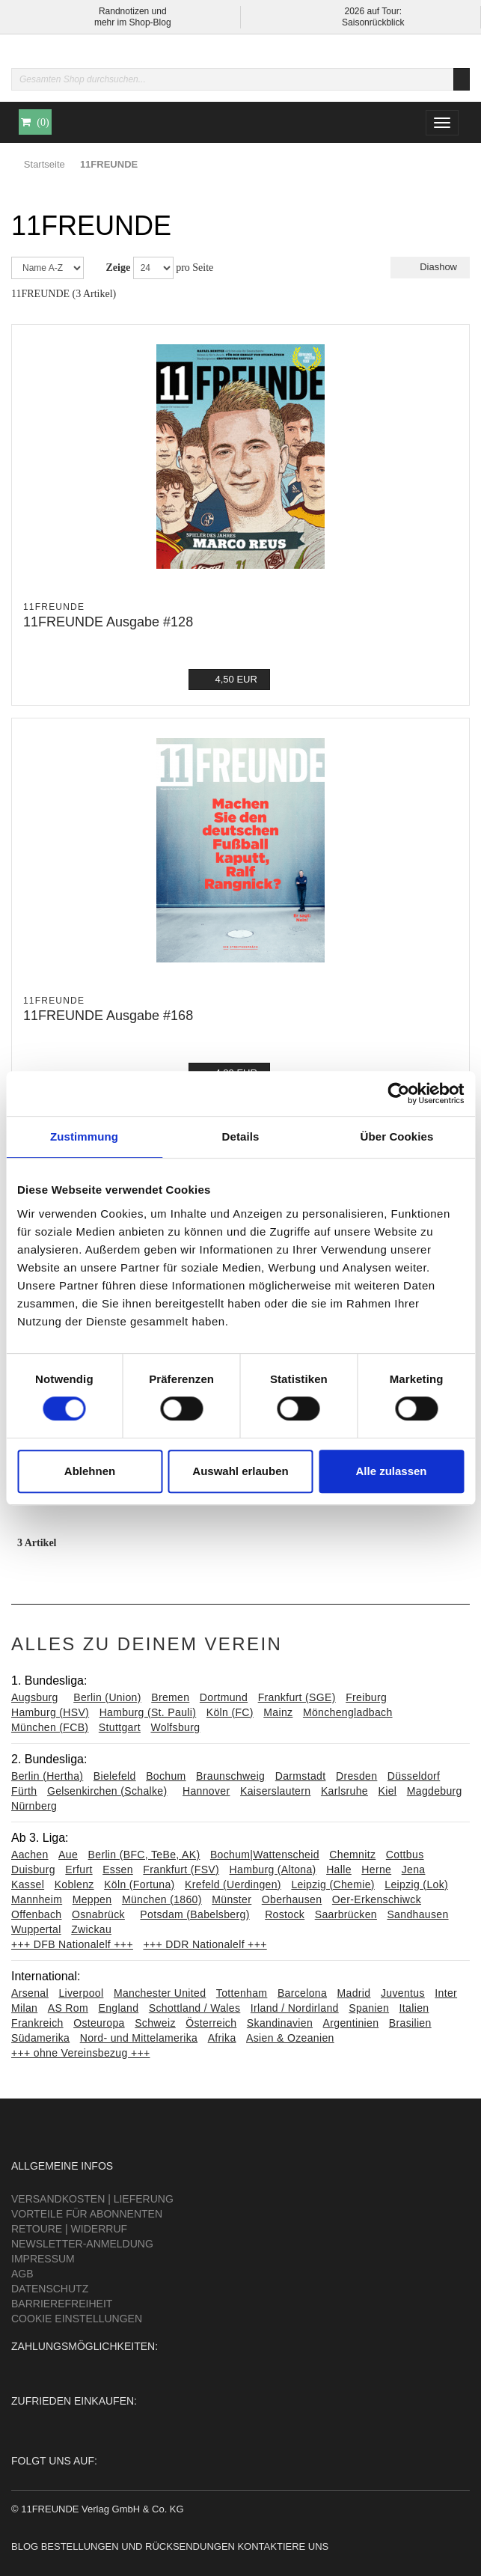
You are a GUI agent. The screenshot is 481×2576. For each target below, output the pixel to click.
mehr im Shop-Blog (132, 22)
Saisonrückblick (373, 22)
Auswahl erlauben (240, 1471)
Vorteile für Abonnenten (86, 2214)
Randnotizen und (133, 11)
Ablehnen (89, 1471)
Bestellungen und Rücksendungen (138, 2546)
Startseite (44, 164)
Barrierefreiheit (61, 2304)
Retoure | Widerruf (69, 2229)
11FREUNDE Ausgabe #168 (108, 1015)
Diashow (430, 266)
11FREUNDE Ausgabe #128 (108, 621)
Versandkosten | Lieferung (92, 2199)
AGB (22, 2274)
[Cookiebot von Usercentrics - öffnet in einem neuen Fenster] (398, 1093)
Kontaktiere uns (282, 2546)
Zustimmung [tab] (84, 1136)
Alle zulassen (390, 1471)
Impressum (43, 2259)
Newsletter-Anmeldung (82, 2244)
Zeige (118, 267)
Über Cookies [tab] (397, 1136)
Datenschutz (49, 2289)
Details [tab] (241, 1136)
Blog (24, 2546)
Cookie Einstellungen (76, 2319)
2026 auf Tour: (373, 11)
